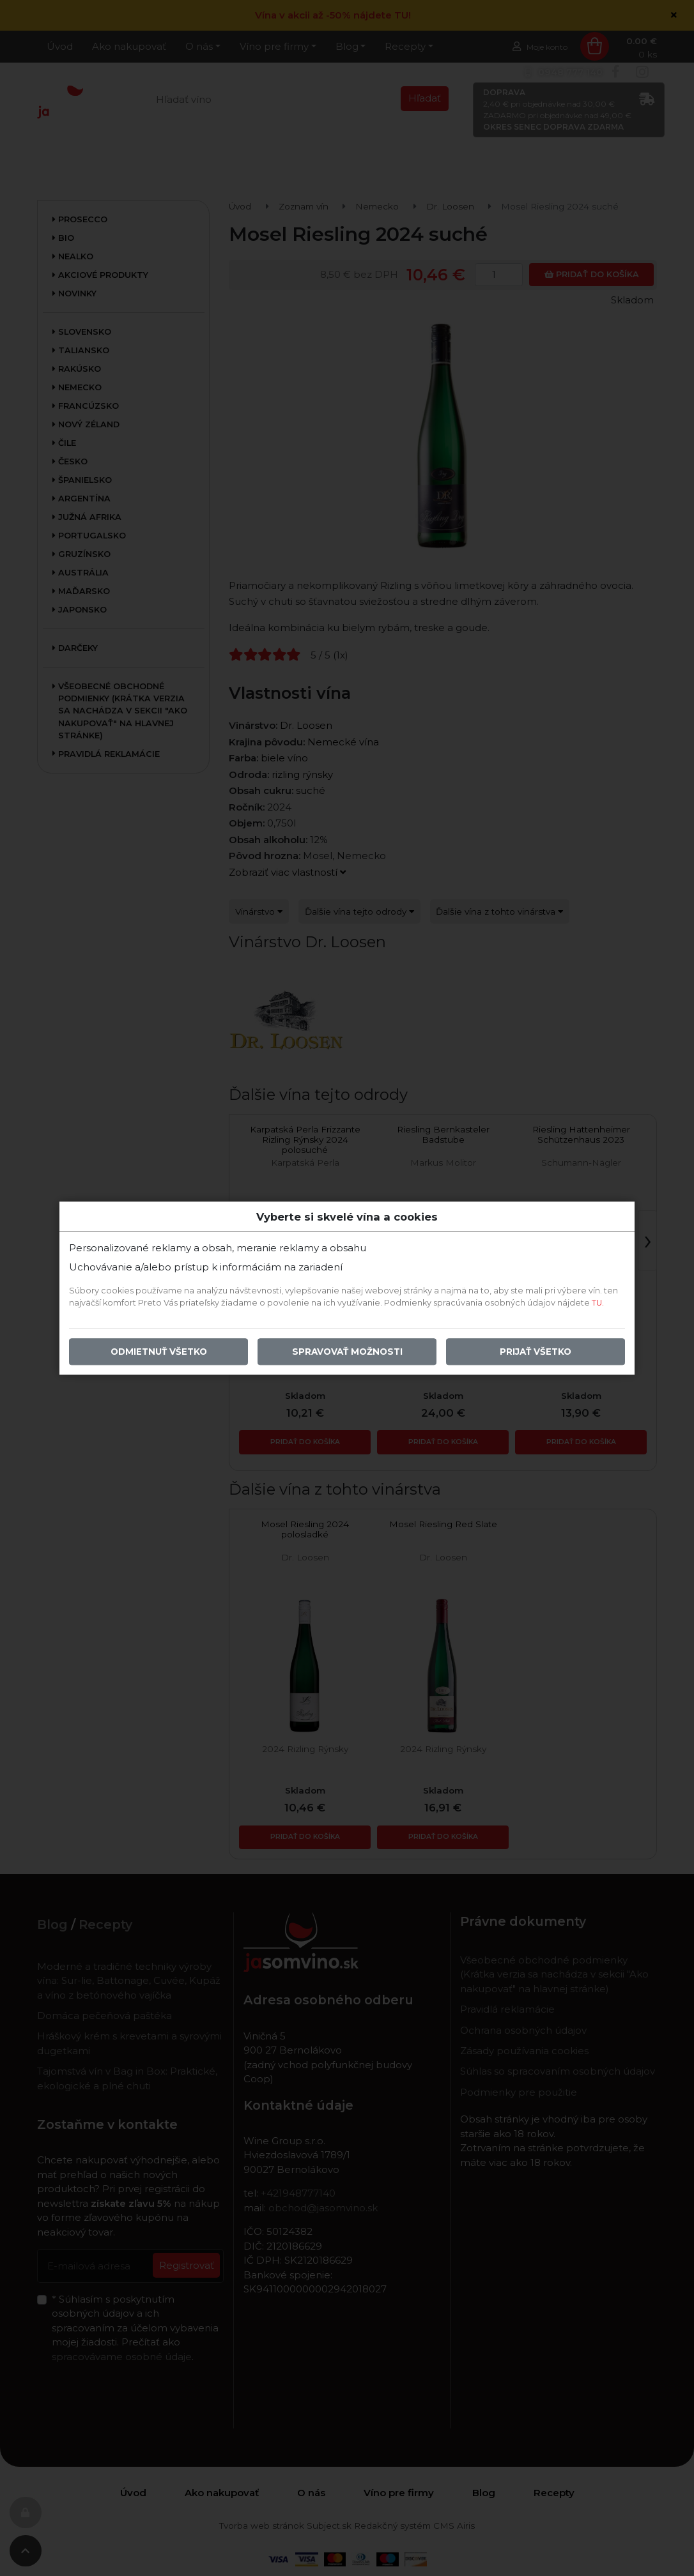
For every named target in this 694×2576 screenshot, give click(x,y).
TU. (598, 1302)
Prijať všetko (535, 1351)
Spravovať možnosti (347, 1351)
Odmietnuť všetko (159, 1351)
